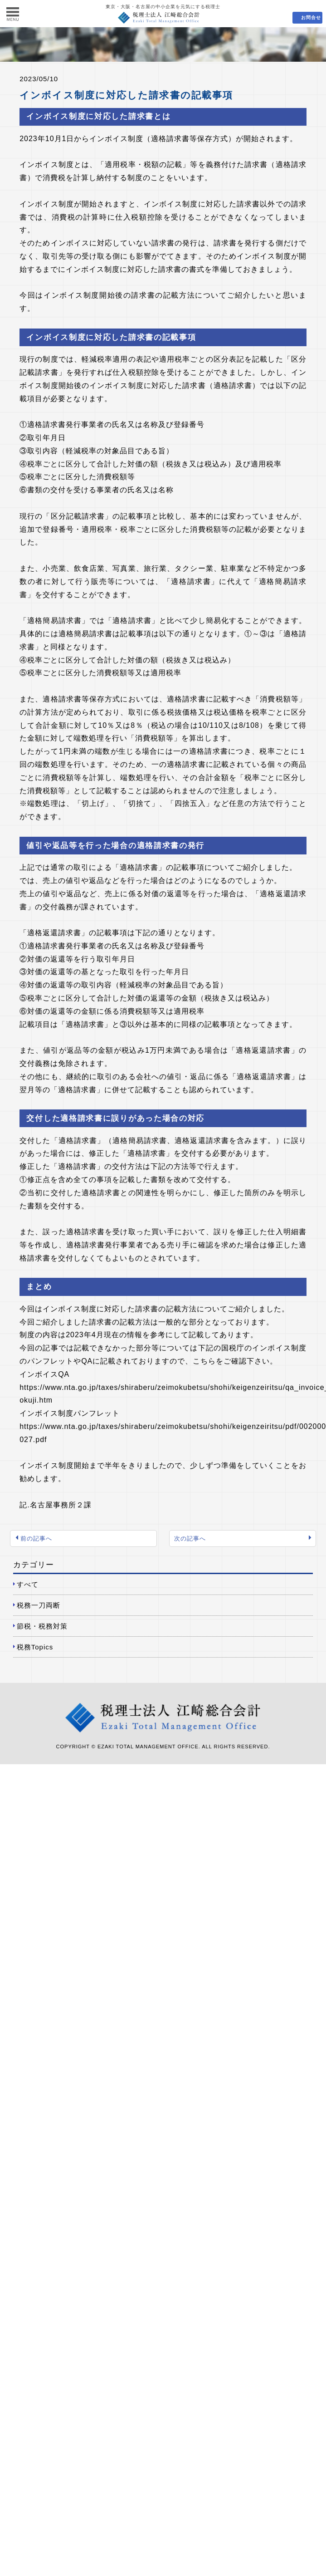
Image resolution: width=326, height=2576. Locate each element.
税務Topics (35, 1647)
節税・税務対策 (42, 1626)
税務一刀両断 (38, 1605)
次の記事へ (190, 1538)
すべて (28, 1584)
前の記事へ (36, 1538)
